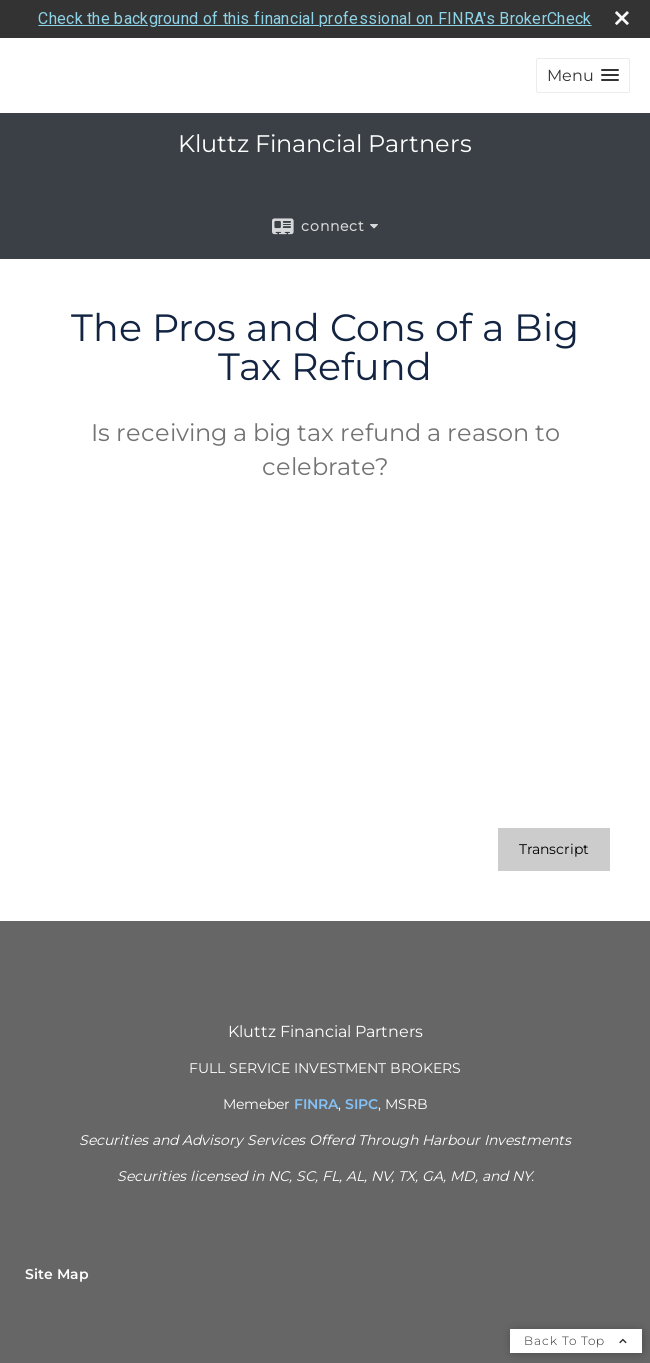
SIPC (361, 1104)
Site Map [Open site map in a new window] (57, 1274)
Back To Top (576, 1340)
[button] (583, 75)
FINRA (316, 1104)
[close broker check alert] (622, 18)
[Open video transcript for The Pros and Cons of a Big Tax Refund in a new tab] (554, 849)
